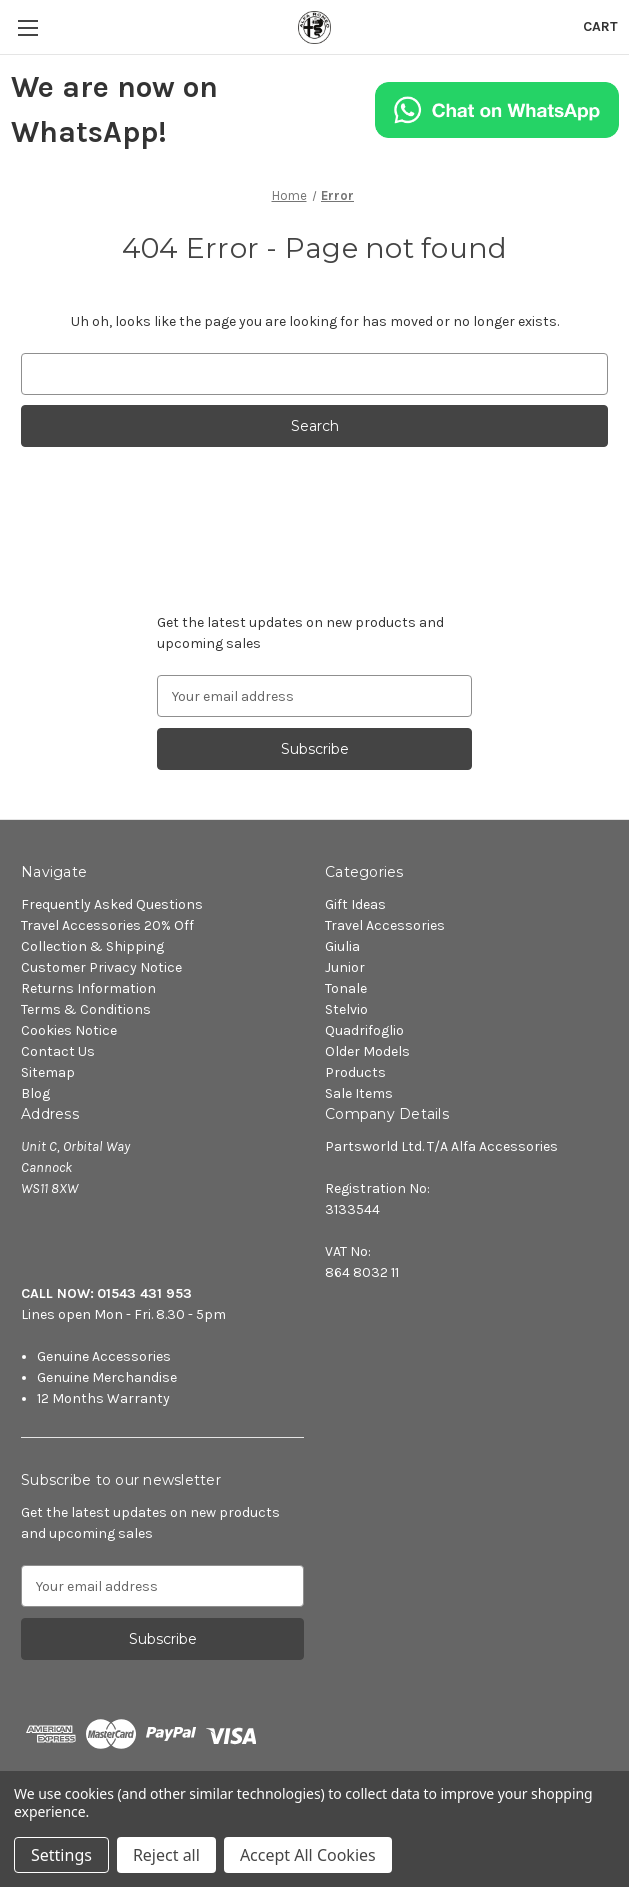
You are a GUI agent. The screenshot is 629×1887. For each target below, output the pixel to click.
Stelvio (346, 1009)
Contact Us (58, 1051)
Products (355, 1072)
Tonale (346, 988)
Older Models (367, 1051)
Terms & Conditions (86, 1009)
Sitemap (48, 1072)
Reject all (166, 1855)
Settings (61, 1855)
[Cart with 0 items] (600, 26)
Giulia (342, 946)
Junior (345, 967)
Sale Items (359, 1093)
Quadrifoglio (364, 1030)
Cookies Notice (69, 1030)
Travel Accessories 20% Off (107, 925)
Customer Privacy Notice (101, 967)
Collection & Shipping (92, 946)
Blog (35, 1093)
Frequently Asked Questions (112, 904)
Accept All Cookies (308, 1855)
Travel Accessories (385, 925)
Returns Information (88, 988)
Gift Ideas (355, 904)
